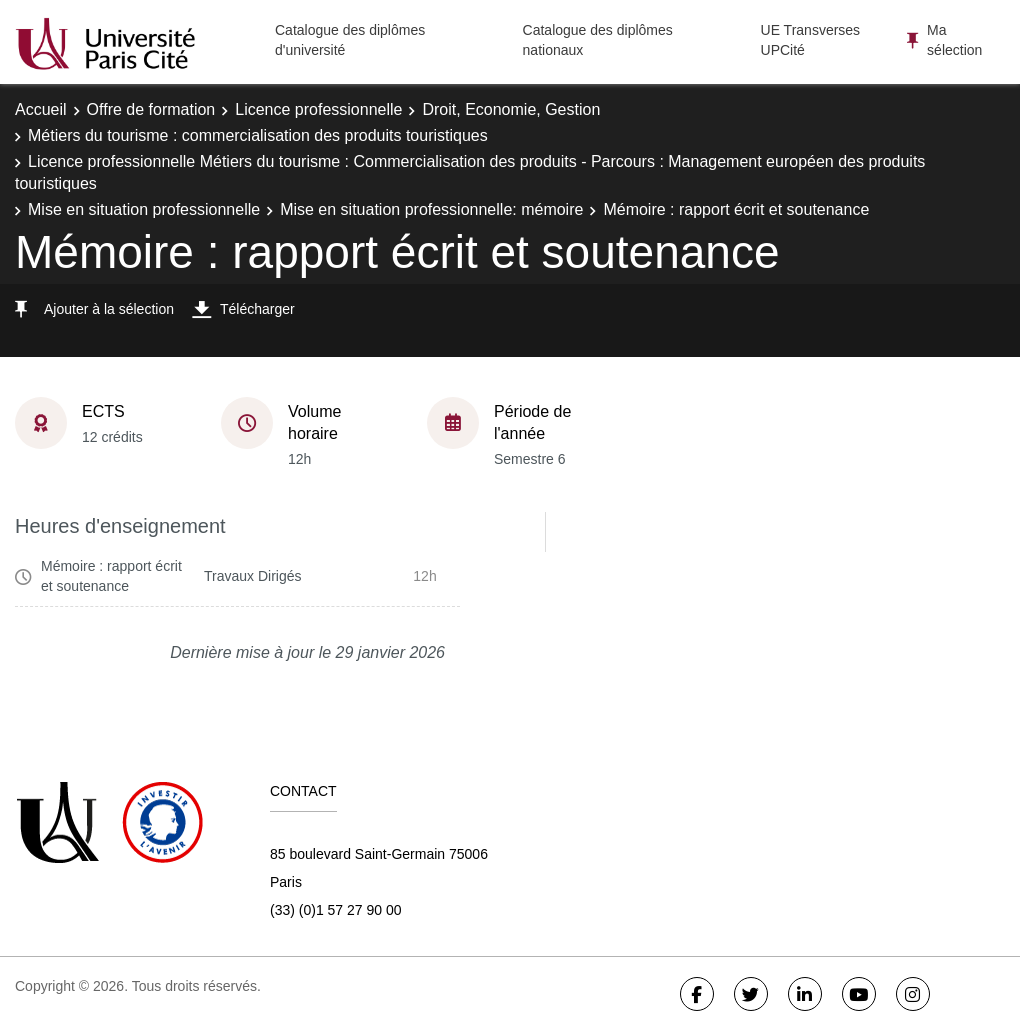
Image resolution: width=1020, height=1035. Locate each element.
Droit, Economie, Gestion (511, 109)
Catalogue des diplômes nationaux (598, 40)
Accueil (41, 109)
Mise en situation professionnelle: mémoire (431, 209)
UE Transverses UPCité (811, 40)
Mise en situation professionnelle (144, 209)
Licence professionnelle (318, 109)
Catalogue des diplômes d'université (350, 40)
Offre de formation (151, 109)
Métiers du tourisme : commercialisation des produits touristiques (258, 135)
